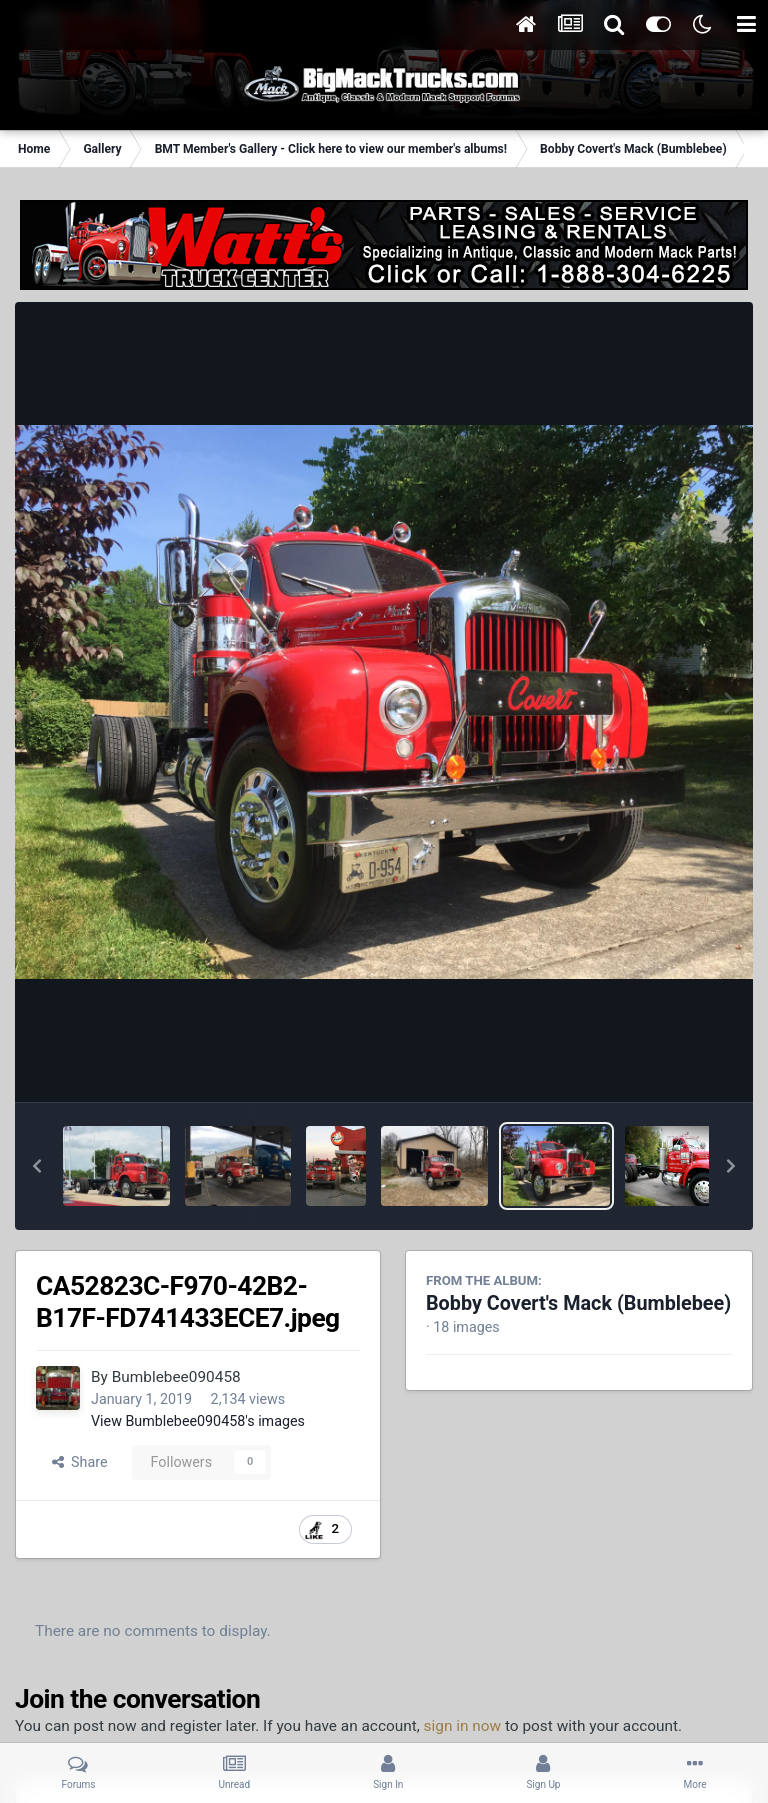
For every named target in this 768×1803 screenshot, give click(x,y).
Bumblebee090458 (176, 1377)
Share (80, 1462)
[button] (37, 1166)
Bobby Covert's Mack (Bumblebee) (578, 1303)
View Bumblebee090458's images (198, 1421)
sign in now (463, 1726)
